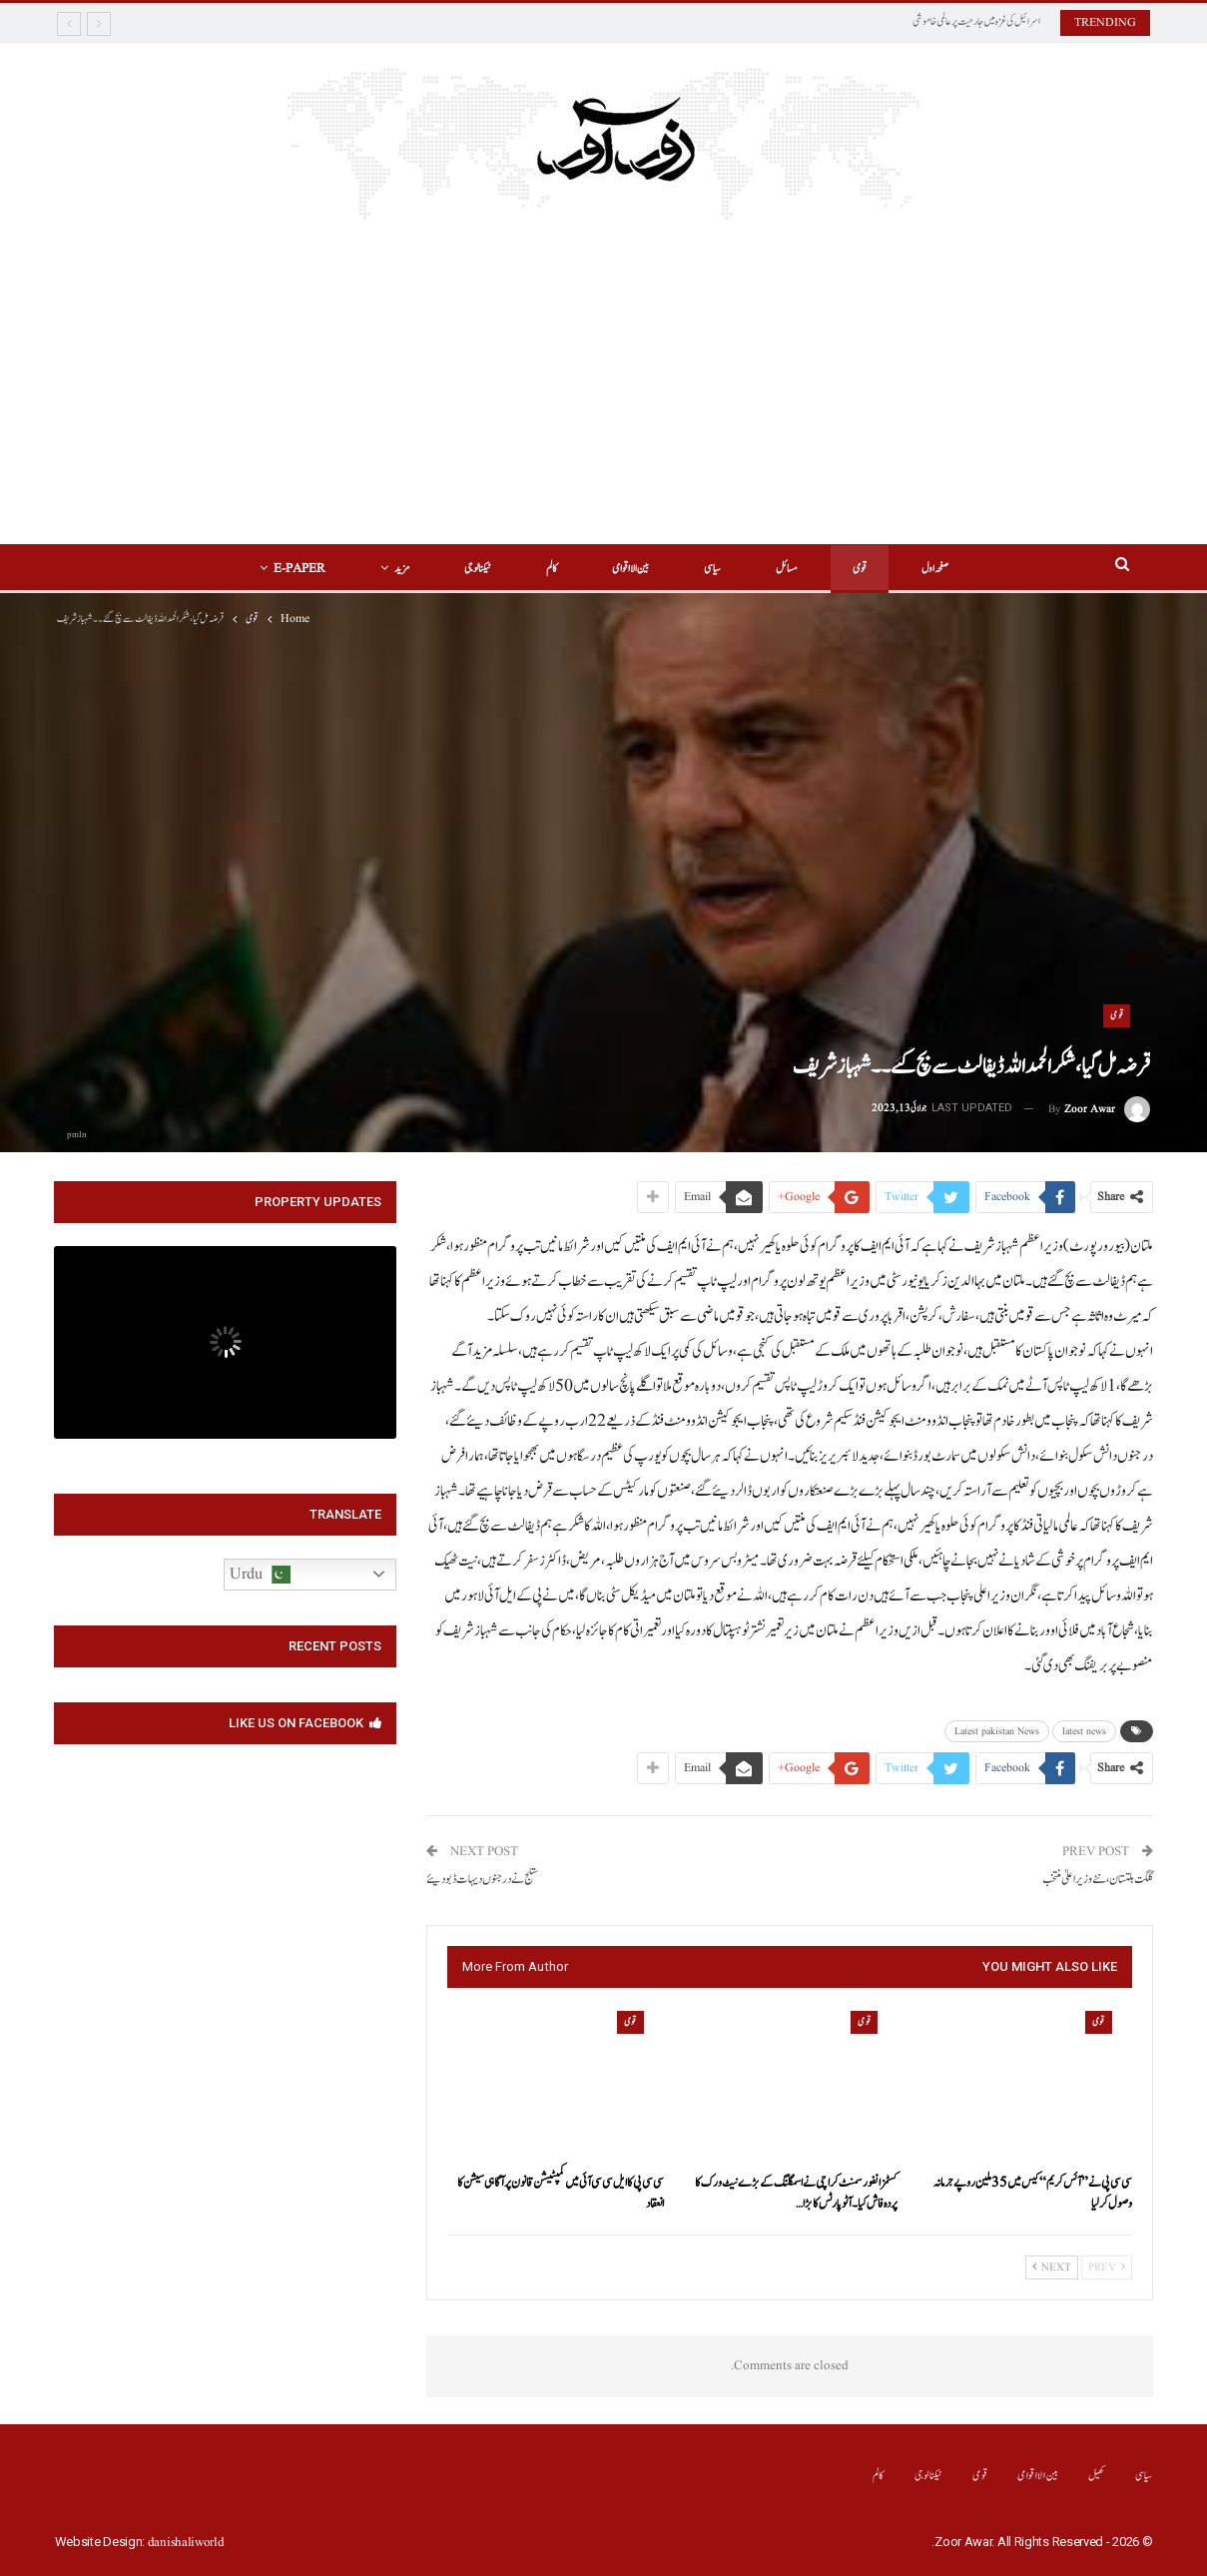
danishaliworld (186, 2542)
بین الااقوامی (630, 568)
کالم (551, 568)
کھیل (1096, 2475)
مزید (401, 568)
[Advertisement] (604, 394)
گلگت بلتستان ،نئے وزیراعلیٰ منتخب (1097, 1879)
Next (1051, 2267)
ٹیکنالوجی (477, 568)
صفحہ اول (934, 568)
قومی (860, 568)
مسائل (787, 568)
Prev (1106, 2267)
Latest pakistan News (996, 1731)
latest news (1084, 1731)
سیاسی (712, 568)
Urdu (260, 1575)
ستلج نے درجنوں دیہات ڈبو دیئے (482, 1879)
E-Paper (299, 568)
